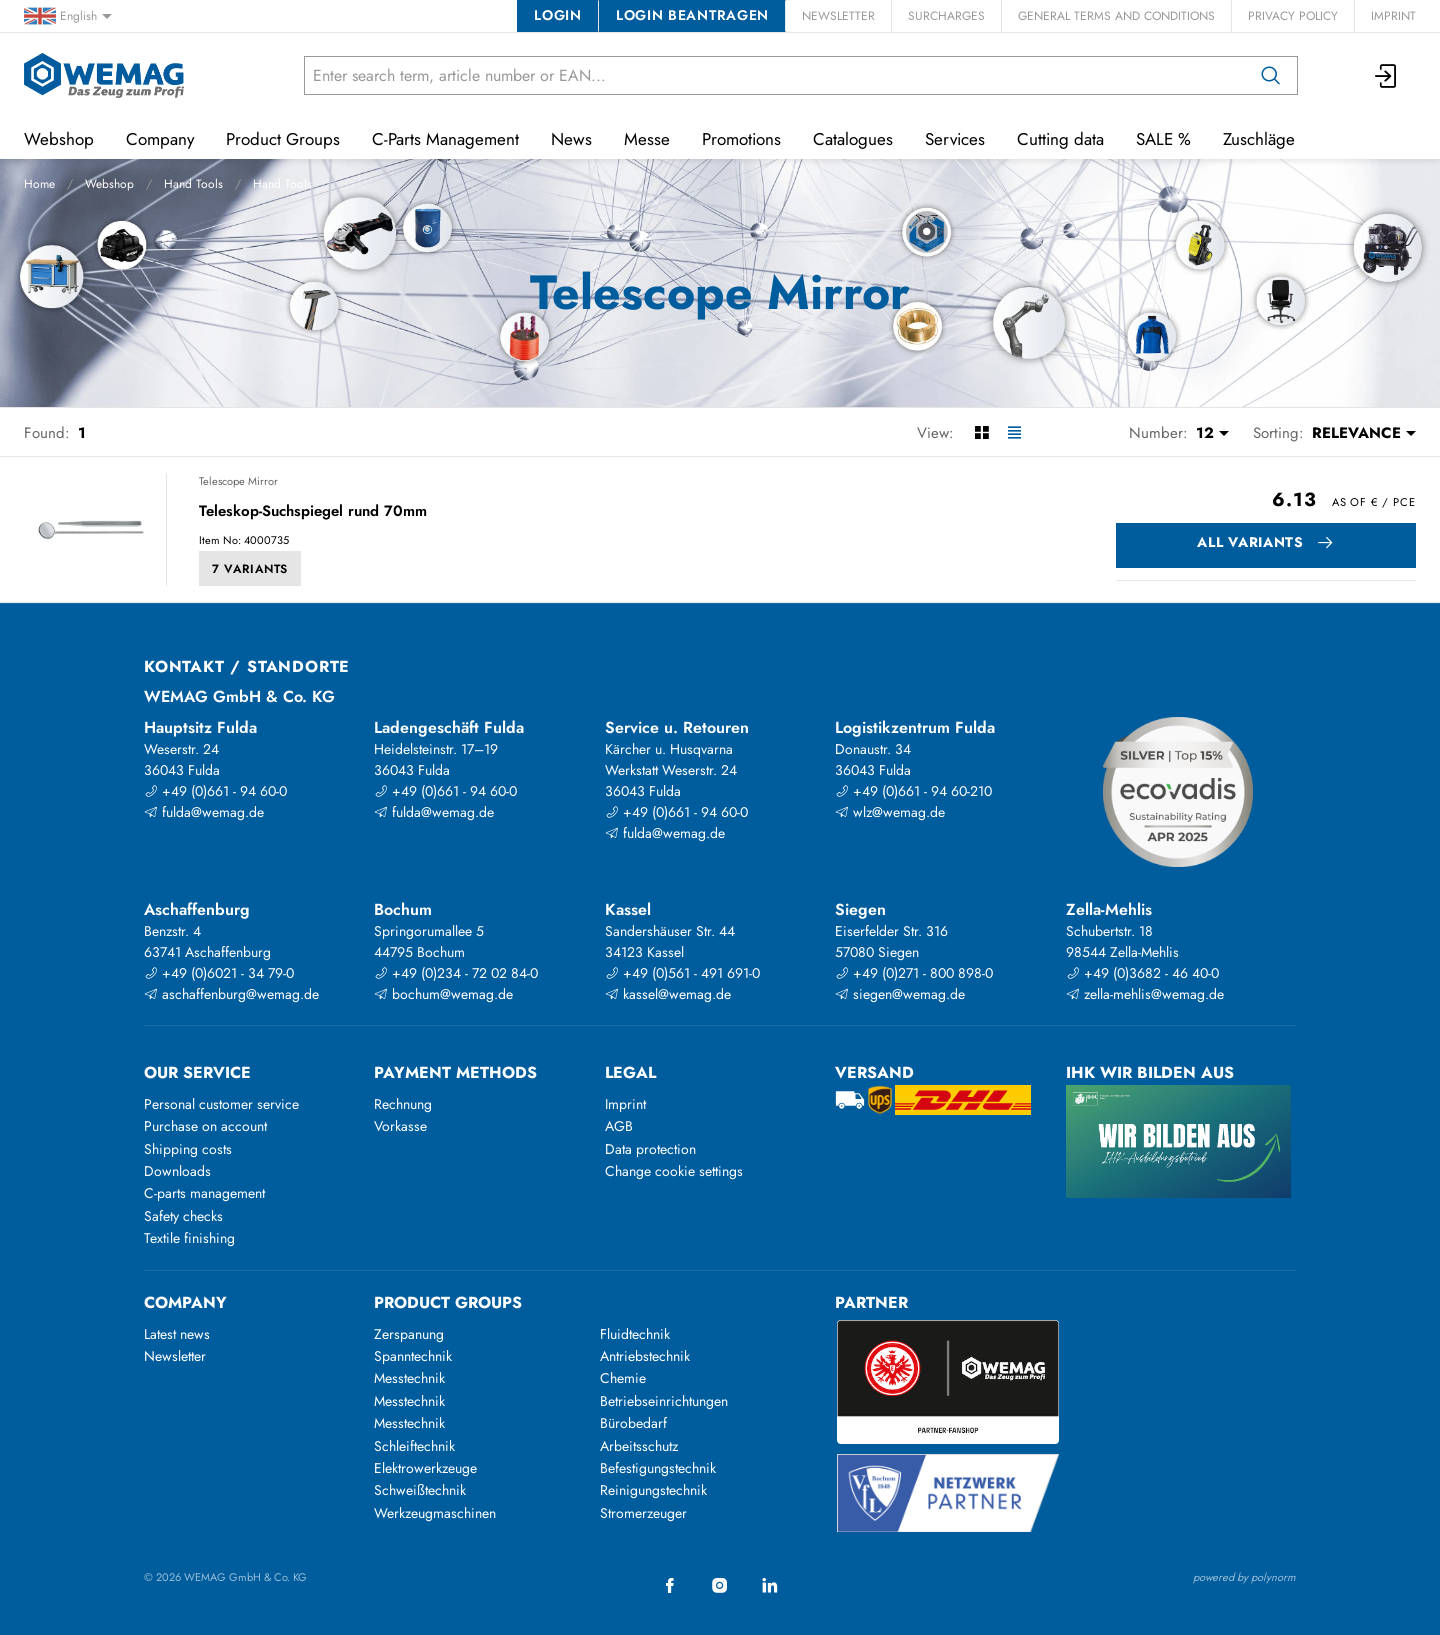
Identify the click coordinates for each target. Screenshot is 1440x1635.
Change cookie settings (674, 1171)
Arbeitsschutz (639, 1446)
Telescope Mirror (238, 481)
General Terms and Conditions (1116, 16)
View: (935, 433)
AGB (619, 1126)
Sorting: (1278, 433)
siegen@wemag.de (900, 994)
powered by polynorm (1244, 1577)
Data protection (650, 1149)
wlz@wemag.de (890, 812)
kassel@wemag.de (668, 994)
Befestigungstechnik (658, 1468)
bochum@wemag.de (443, 994)
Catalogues (853, 139)
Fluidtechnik (635, 1334)
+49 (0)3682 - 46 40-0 (1142, 973)
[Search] (1271, 75)
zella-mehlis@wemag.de (1145, 994)
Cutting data (1060, 139)
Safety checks (183, 1216)
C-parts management (204, 1193)
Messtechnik (409, 1378)
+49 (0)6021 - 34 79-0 (219, 973)
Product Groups (283, 139)
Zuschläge (1259, 139)
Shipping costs (188, 1149)
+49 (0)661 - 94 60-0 (215, 791)
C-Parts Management (445, 139)
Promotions (741, 139)
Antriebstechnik (645, 1356)
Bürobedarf (633, 1423)
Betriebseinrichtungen (664, 1401)
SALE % (1163, 139)
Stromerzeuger (643, 1513)
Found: (47, 433)
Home (39, 184)
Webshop (109, 184)
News (571, 139)
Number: (1158, 433)
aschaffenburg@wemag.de (231, 994)
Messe (647, 139)
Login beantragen (692, 15)
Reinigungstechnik (653, 1490)
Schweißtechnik (420, 1490)
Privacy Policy (1293, 16)
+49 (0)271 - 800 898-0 (914, 973)
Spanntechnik (413, 1356)
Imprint (1393, 16)
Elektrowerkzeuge (425, 1468)
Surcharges (946, 16)
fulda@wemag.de (204, 812)
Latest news (177, 1334)
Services (955, 139)
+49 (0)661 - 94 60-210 (913, 791)
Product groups (448, 1302)
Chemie (623, 1378)
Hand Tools (193, 184)
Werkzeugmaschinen (435, 1513)
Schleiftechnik (414, 1446)
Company (160, 139)
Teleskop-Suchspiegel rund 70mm (313, 512)
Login (557, 15)
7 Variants (250, 569)
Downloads (177, 1171)
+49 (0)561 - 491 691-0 (682, 973)
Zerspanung (409, 1334)
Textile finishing (189, 1238)
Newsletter (838, 16)
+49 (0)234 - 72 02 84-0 (456, 973)
